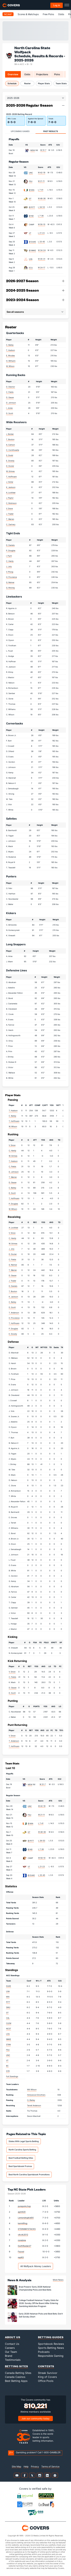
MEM (32, 150)
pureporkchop (24, 2206)
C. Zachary (10, 524)
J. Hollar (9, 482)
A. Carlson (10, 445)
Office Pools (45, 2381)
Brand (8, 2355)
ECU (31, 268)
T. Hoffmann (11, 476)
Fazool (21, 2251)
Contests (46, 2366)
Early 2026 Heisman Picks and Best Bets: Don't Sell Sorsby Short (41, 2315)
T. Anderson (14, 1312)
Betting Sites (16, 2366)
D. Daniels (10, 545)
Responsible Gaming (50, 2355)
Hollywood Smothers (36, 2095)
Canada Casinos (15, 2377)
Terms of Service (50, 2466)
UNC (31, 173)
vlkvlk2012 (23, 2234)
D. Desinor (10, 387)
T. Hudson (10, 350)
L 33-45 (41, 241)
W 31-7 (43, 150)
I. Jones (9, 408)
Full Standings (12, 2076)
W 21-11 (41, 181)
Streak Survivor (47, 2373)
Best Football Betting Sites (21, 2158)
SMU (8, 2007)
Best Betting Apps (16, 2381)
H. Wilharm (11, 361)
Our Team (11, 2351)
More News (58, 2280)
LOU (8, 2034)
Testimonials (12, 2359)
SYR (8, 2071)
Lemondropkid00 (26, 2217)
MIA (7, 1997)
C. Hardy (10, 561)
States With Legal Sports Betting (24, 2141)
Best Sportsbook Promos (20, 2166)
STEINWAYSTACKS (27, 2229)
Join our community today (35, 2418)
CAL (8, 2018)
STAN (8, 2044)
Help (26, 2466)
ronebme (22, 2240)
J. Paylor (10, 498)
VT (30, 233)
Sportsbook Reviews (51, 2343)
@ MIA (31, 190)
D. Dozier (10, 466)
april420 (22, 2212)
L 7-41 (40, 190)
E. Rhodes (10, 355)
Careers (10, 2347)
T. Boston (10, 439)
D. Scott (9, 413)
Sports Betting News (51, 2347)
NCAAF (8, 14)
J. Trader (10, 514)
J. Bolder (10, 434)
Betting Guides (51, 2337)
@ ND (31, 216)
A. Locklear (11, 492)
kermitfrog (22, 2223)
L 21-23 (41, 233)
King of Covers (47, 2377)
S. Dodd (9, 455)
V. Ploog (9, 572)
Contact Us (12, 2343)
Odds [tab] (27, 74)
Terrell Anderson (34, 2105)
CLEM (8, 2023)
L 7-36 (41, 216)
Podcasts (44, 2351)
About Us (12, 2337)
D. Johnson (11, 403)
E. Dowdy (10, 461)
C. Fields (10, 392)
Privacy (35, 2466)
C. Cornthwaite (12, 450)
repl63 (21, 2257)
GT (30, 198)
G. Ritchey (10, 588)
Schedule (12, 83)
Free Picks (48, 14)
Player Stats (44, 83)
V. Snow (9, 508)
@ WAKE (32, 250)
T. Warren (10, 519)
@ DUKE (32, 242)
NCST (8, 2028)
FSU (30, 181)
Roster (27, 83)
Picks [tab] (57, 74)
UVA (30, 259)
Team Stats (61, 83)
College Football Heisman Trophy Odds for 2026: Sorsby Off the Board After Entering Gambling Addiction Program (39, 2303)
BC (7, 2066)
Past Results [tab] (50, 131)
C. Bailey (10, 345)
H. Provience (11, 577)
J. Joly (9, 566)
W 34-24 (42, 250)
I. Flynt (9, 556)
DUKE (8, 1986)
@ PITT (32, 207)
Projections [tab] (42, 74)
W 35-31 (41, 259)
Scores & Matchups (28, 14)
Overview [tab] (13, 74)
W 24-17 (41, 267)
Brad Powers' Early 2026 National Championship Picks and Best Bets (35, 2288)
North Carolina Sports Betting (22, 2149)
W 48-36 (42, 198)
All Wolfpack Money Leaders (35, 2266)
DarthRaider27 (24, 2246)
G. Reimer (10, 582)
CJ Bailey (31, 2100)
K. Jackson (10, 487)
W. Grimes (10, 471)
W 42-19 (41, 172)
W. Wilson (10, 366)
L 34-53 (41, 207)
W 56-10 (41, 224)
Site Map (16, 2466)
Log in (56, 5)
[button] (63, 105)
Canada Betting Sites (18, 2373)
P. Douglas (10, 550)
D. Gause (10, 397)
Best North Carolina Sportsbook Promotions (29, 2174)
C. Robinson (11, 503)
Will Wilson (31, 2089)
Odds (61, 14)
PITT (8, 2002)
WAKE (8, 2039)
